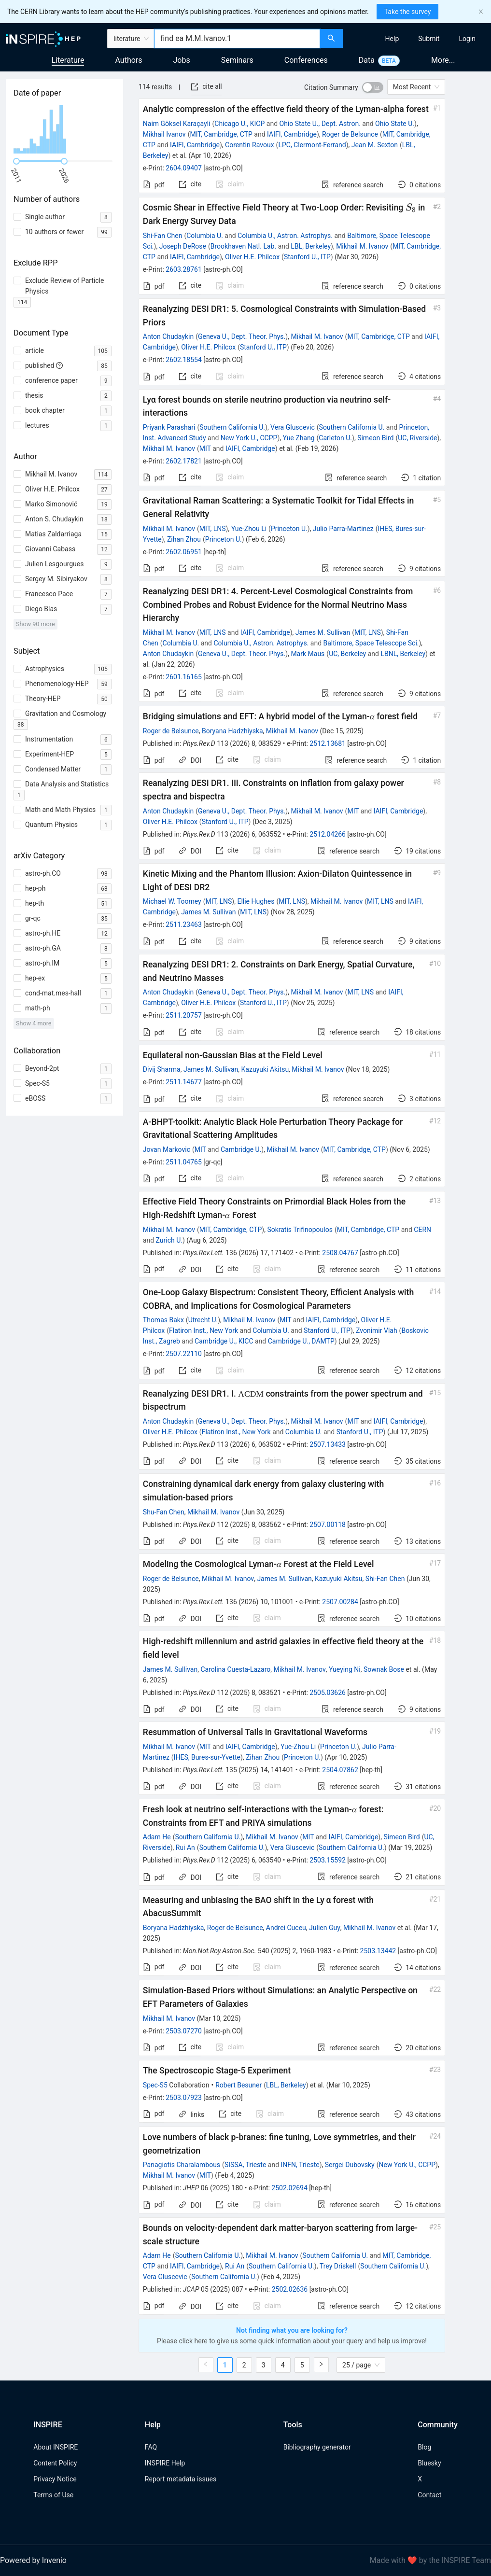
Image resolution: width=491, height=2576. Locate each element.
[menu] (418, 38)
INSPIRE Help (165, 2463)
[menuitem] (392, 38)
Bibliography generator (317, 2447)
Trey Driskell (338, 2266)
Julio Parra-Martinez (343, 528)
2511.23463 (184, 924)
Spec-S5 (155, 2085)
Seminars (237, 60)
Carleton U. (335, 438)
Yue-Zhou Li (249, 528)
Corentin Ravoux (249, 145)
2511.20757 (184, 1015)
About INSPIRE (55, 2447)
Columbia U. (204, 235)
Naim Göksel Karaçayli (176, 123)
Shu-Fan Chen (163, 1512)
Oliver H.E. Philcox (252, 257)
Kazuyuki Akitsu (265, 1069)
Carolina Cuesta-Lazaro (235, 1669)
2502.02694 (289, 2188)
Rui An (185, 1847)
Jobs (181, 60)
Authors (128, 60)
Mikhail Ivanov (164, 134)
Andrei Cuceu (286, 1928)
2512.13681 (327, 743)
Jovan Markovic (166, 1149)
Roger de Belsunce (350, 134)
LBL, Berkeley (311, 246)
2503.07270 (184, 2031)
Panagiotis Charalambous (181, 2165)
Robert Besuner (238, 2085)
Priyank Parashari (169, 427)
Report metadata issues (180, 2479)
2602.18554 (184, 360)
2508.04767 (340, 1253)
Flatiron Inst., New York (203, 1330)
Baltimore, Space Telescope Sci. (371, 643)
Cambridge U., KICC (224, 1341)
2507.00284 (340, 1602)
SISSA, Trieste (245, 2165)
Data (367, 60)
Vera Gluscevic (292, 427)
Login (467, 38)
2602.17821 (184, 461)
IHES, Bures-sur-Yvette (207, 1757)
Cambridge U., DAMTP (301, 1341)
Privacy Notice (54, 2479)
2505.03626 (327, 1692)
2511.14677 (184, 1082)
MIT (205, 448)
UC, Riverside (417, 438)
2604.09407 (184, 168)
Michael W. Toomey (172, 901)
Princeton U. (289, 528)
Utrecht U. (203, 1320)
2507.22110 (184, 1354)
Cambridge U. (241, 1149)
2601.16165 (184, 677)
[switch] (372, 87)
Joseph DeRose (182, 246)
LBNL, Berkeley (402, 654)
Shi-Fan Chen (162, 235)
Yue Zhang (298, 438)
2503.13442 (378, 1951)
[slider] (16, 161)
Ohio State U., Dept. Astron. (320, 123)
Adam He (157, 1837)
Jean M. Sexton (374, 145)
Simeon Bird (375, 438)
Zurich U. (169, 1240)
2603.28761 (184, 269)
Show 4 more (33, 1023)
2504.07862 (340, 1770)
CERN (422, 1229)
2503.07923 (184, 2097)
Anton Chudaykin (168, 336)
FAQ (151, 2447)
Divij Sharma (162, 1069)
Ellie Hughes (255, 901)
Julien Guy (324, 1928)
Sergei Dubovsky (350, 2165)
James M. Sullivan (322, 632)
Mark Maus (307, 654)
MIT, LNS (212, 528)
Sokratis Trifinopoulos (300, 1229)
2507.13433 (327, 1444)
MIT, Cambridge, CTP (221, 134)
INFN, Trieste (300, 2165)
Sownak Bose (384, 1669)
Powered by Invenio (33, 2560)
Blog (424, 2447)
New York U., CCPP (249, 438)
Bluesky (429, 2463)
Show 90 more (35, 624)
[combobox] (237, 38)
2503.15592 (327, 1860)
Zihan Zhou (184, 539)
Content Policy (55, 2463)
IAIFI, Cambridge (292, 134)
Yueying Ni (345, 1669)
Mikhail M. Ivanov (362, 246)
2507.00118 (327, 1524)
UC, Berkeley (347, 654)
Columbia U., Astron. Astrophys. (285, 235)
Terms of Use (53, 2495)
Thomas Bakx (163, 1320)
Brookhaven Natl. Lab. (243, 246)
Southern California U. (232, 427)
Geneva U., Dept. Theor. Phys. (241, 336)
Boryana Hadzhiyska (232, 731)
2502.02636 (290, 2289)
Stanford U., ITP (307, 257)
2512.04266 (327, 834)
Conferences (306, 60)
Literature (68, 60)
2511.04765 (184, 1162)
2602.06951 (184, 552)
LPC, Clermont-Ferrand (312, 145)
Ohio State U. (394, 123)
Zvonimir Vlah (376, 1330)
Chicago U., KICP (239, 123)
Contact (429, 2495)
